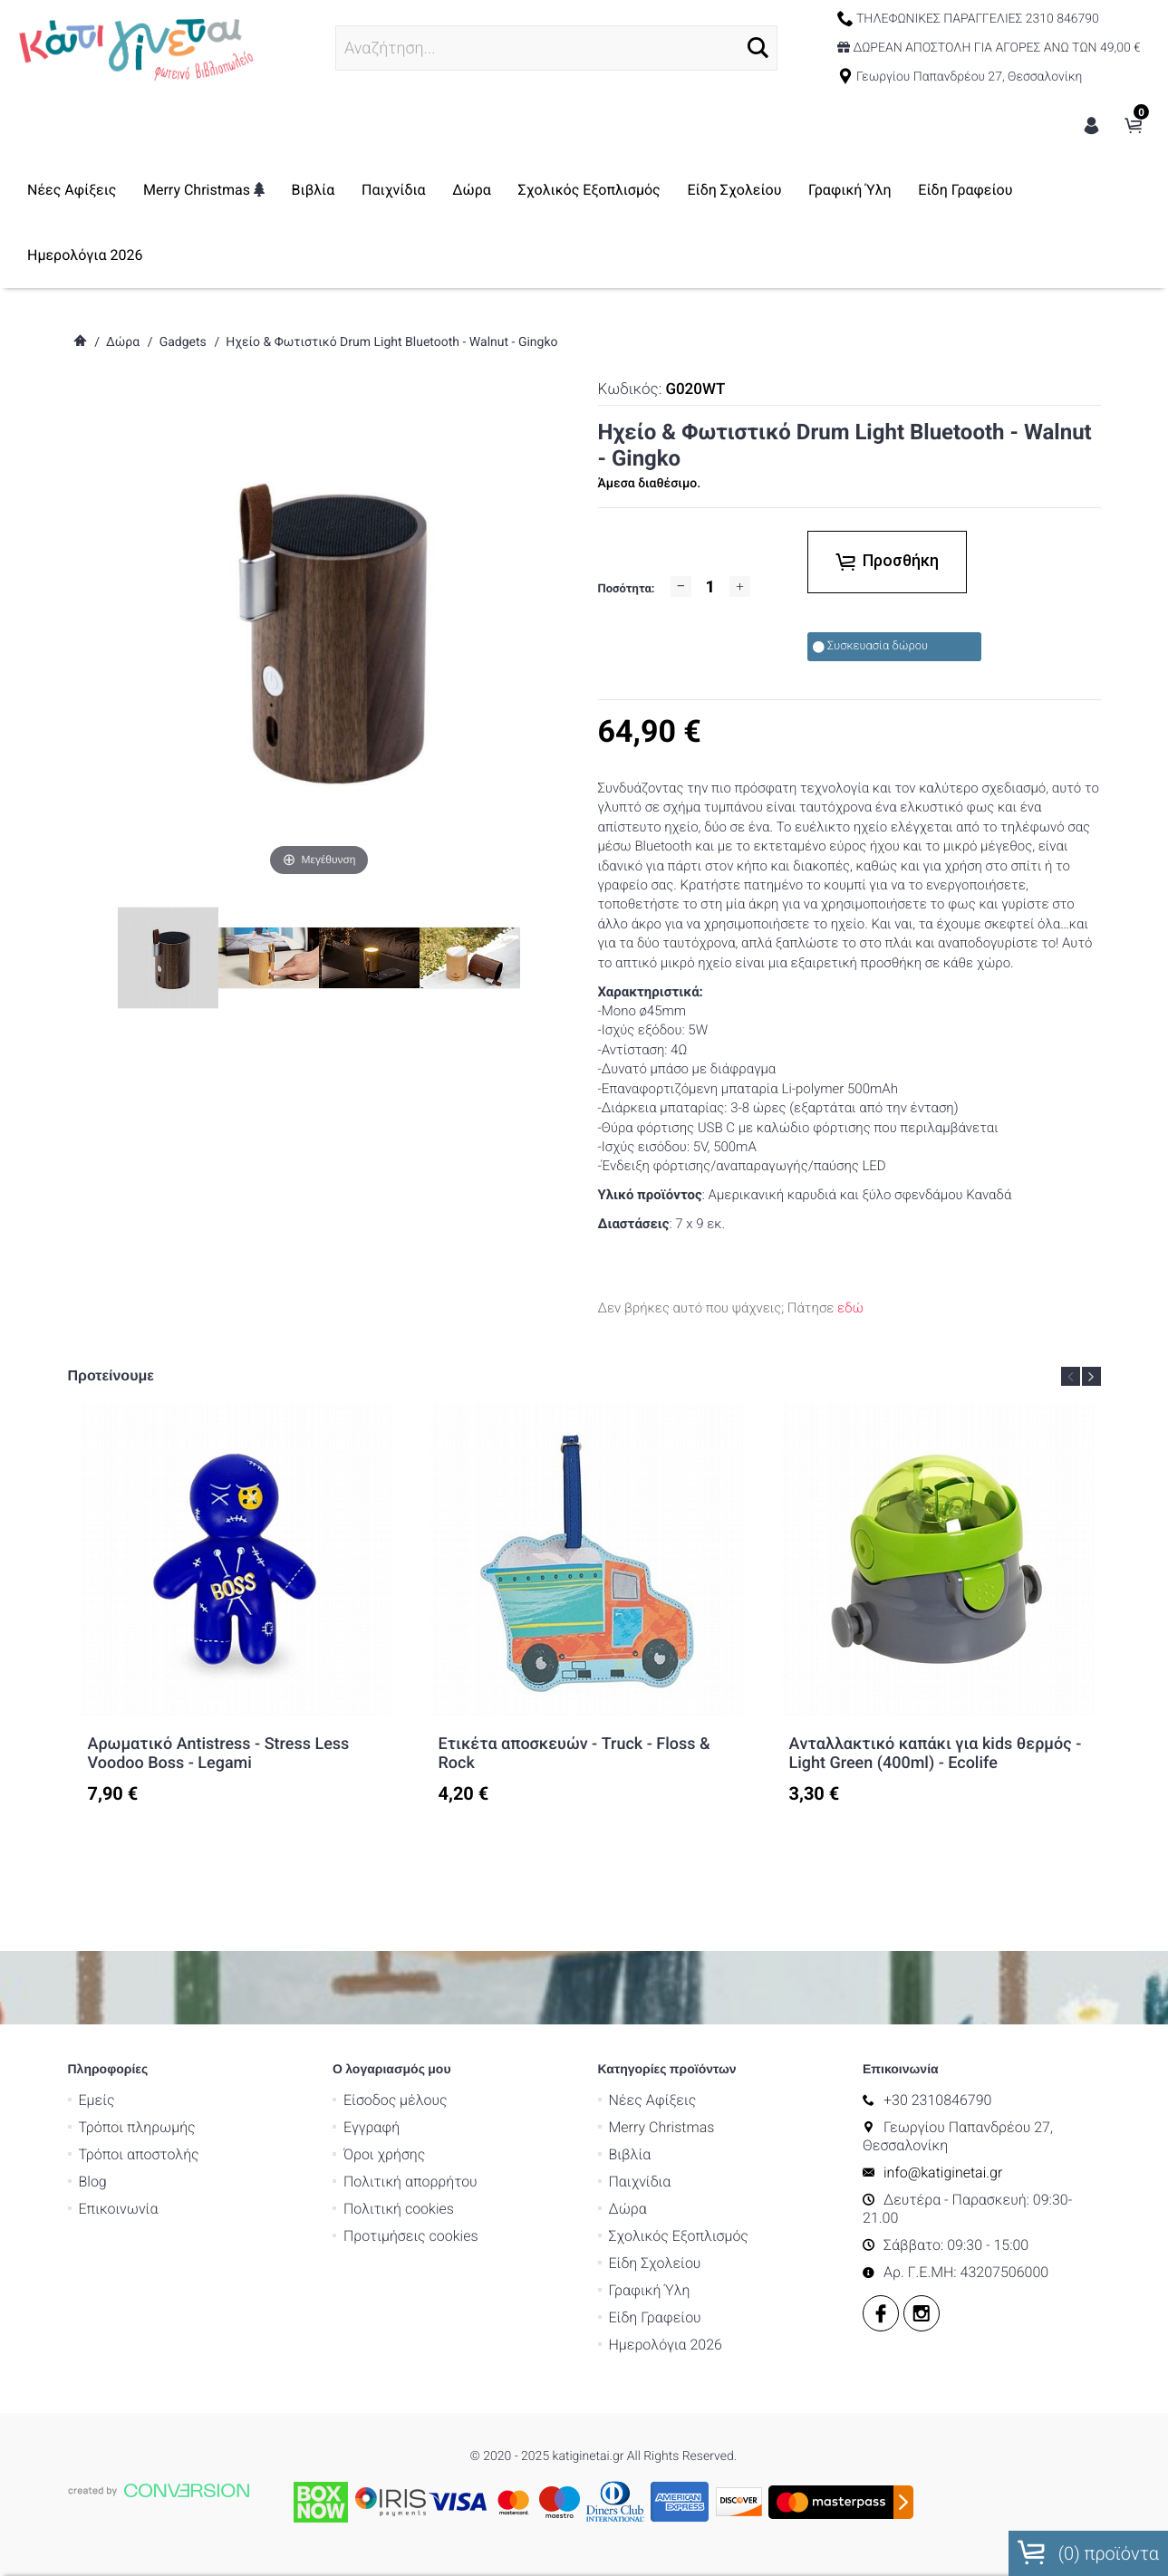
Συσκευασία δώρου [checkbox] (870, 646)
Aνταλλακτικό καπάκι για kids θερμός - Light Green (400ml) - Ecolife (935, 1754)
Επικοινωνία (158, 2157)
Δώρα (564, 189)
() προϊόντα (1088, 2552)
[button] (719, 47)
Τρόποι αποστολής (178, 2102)
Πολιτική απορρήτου (449, 2130)
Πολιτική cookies (437, 2157)
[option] (236, 1604)
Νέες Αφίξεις (165, 189)
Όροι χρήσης (423, 2102)
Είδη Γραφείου (168, 255)
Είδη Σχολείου (827, 189)
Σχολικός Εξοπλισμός (682, 189)
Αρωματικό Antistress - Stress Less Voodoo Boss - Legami (219, 1754)
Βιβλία (406, 189)
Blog (132, 2130)
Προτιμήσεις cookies (449, 2184)
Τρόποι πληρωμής (176, 2075)
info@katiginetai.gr (981, 2120)
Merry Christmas (296, 189)
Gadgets (183, 342)
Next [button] (1091, 1376)
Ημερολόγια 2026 (298, 255)
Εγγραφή (410, 2075)
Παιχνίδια (486, 189)
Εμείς (136, 2048)
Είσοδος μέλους (434, 2048)
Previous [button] (1070, 1376)
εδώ (850, 1308)
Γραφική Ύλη (943, 189)
